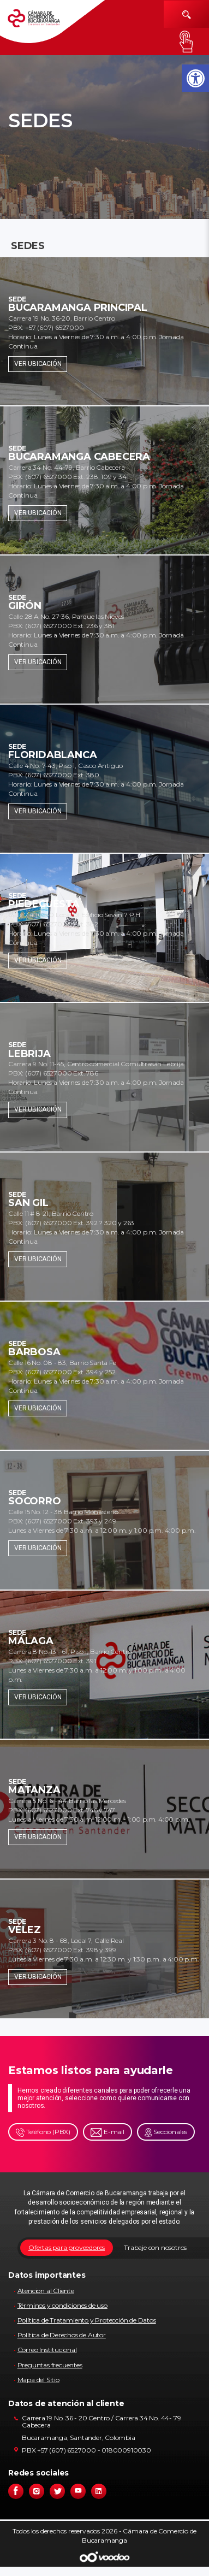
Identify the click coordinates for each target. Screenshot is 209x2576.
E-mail (107, 2132)
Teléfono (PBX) (43, 2132)
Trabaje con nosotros (155, 2247)
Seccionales (166, 2132)
